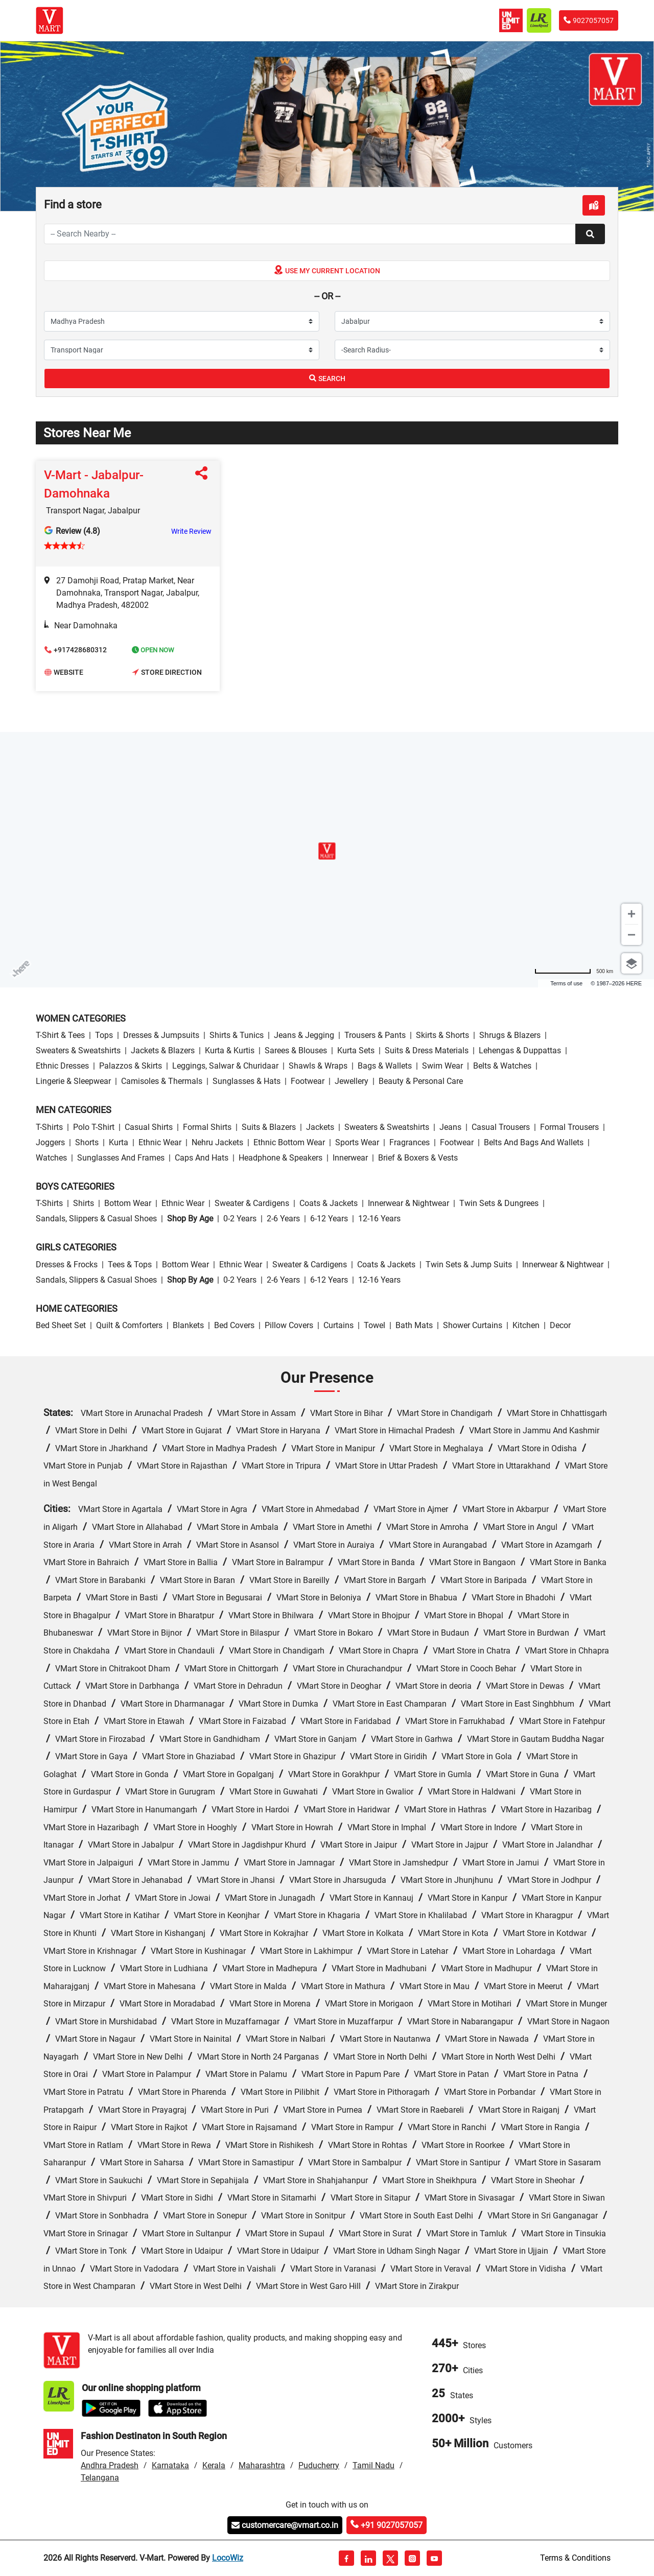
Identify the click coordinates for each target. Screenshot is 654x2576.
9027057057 (589, 20)
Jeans (450, 1127)
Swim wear (442, 1066)
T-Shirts (49, 1127)
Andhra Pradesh (109, 2465)
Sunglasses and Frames (121, 1158)
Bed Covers (234, 1325)
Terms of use (566, 983)
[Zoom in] (631, 914)
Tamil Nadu (373, 2465)
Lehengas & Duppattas (520, 1050)
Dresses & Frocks (67, 1264)
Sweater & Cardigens (252, 1203)
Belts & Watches (502, 1066)
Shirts (83, 1203)
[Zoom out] (631, 935)
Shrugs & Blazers (510, 1035)
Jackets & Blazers (163, 1050)
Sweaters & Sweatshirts (78, 1050)
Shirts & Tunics (236, 1035)
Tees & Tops (130, 1264)
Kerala (213, 2465)
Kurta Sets (356, 1050)
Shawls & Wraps (318, 1066)
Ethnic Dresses (62, 1066)
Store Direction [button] (167, 673)
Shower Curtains (472, 1325)
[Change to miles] (573, 971)
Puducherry (318, 2465)
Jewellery (351, 1081)
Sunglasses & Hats (247, 1081)
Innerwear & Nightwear (408, 1203)
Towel (374, 1325)
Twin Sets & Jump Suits (469, 1264)
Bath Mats (414, 1325)
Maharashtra (262, 2465)
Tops (104, 1035)
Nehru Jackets (217, 1142)
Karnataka (170, 2465)
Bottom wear (127, 1203)
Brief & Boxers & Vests (418, 1158)
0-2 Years (239, 1218)
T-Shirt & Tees (60, 1035)
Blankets (188, 1325)
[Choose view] (631, 963)
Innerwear (350, 1158)
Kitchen (526, 1325)
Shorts (87, 1142)
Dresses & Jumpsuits (161, 1035)
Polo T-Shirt (93, 1127)
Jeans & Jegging (304, 1035)
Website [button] (63, 673)
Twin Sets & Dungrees (499, 1203)
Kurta (118, 1142)
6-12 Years (329, 1218)
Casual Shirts (149, 1127)
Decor (560, 1325)
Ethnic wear (159, 1142)
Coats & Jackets (328, 1203)
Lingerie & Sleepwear (73, 1081)
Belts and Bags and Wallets (533, 1142)
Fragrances (409, 1142)
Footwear (307, 1081)
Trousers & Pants (375, 1035)
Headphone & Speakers (280, 1158)
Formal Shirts (207, 1127)
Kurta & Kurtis (229, 1050)
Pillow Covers (289, 1325)
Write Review (191, 531)
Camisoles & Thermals (161, 1081)
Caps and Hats (201, 1158)
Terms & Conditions (575, 2558)
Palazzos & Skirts (130, 1066)
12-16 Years (379, 1218)
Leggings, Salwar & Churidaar (225, 1066)
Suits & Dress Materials (427, 1050)
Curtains (338, 1325)
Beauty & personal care (421, 1081)
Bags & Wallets (385, 1066)
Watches (51, 1158)
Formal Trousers (569, 1127)
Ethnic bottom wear (289, 1142)
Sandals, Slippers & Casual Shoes (96, 1218)
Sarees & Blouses (296, 1050)
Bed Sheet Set (61, 1325)
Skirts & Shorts (442, 1035)
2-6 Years (283, 1218)
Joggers (50, 1142)
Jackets (320, 1127)
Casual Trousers (501, 1127)
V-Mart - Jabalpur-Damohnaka (94, 484)
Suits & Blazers (269, 1127)
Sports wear (357, 1142)
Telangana (100, 2478)
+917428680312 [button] (75, 651)
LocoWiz (227, 2558)
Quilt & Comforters (129, 1325)
